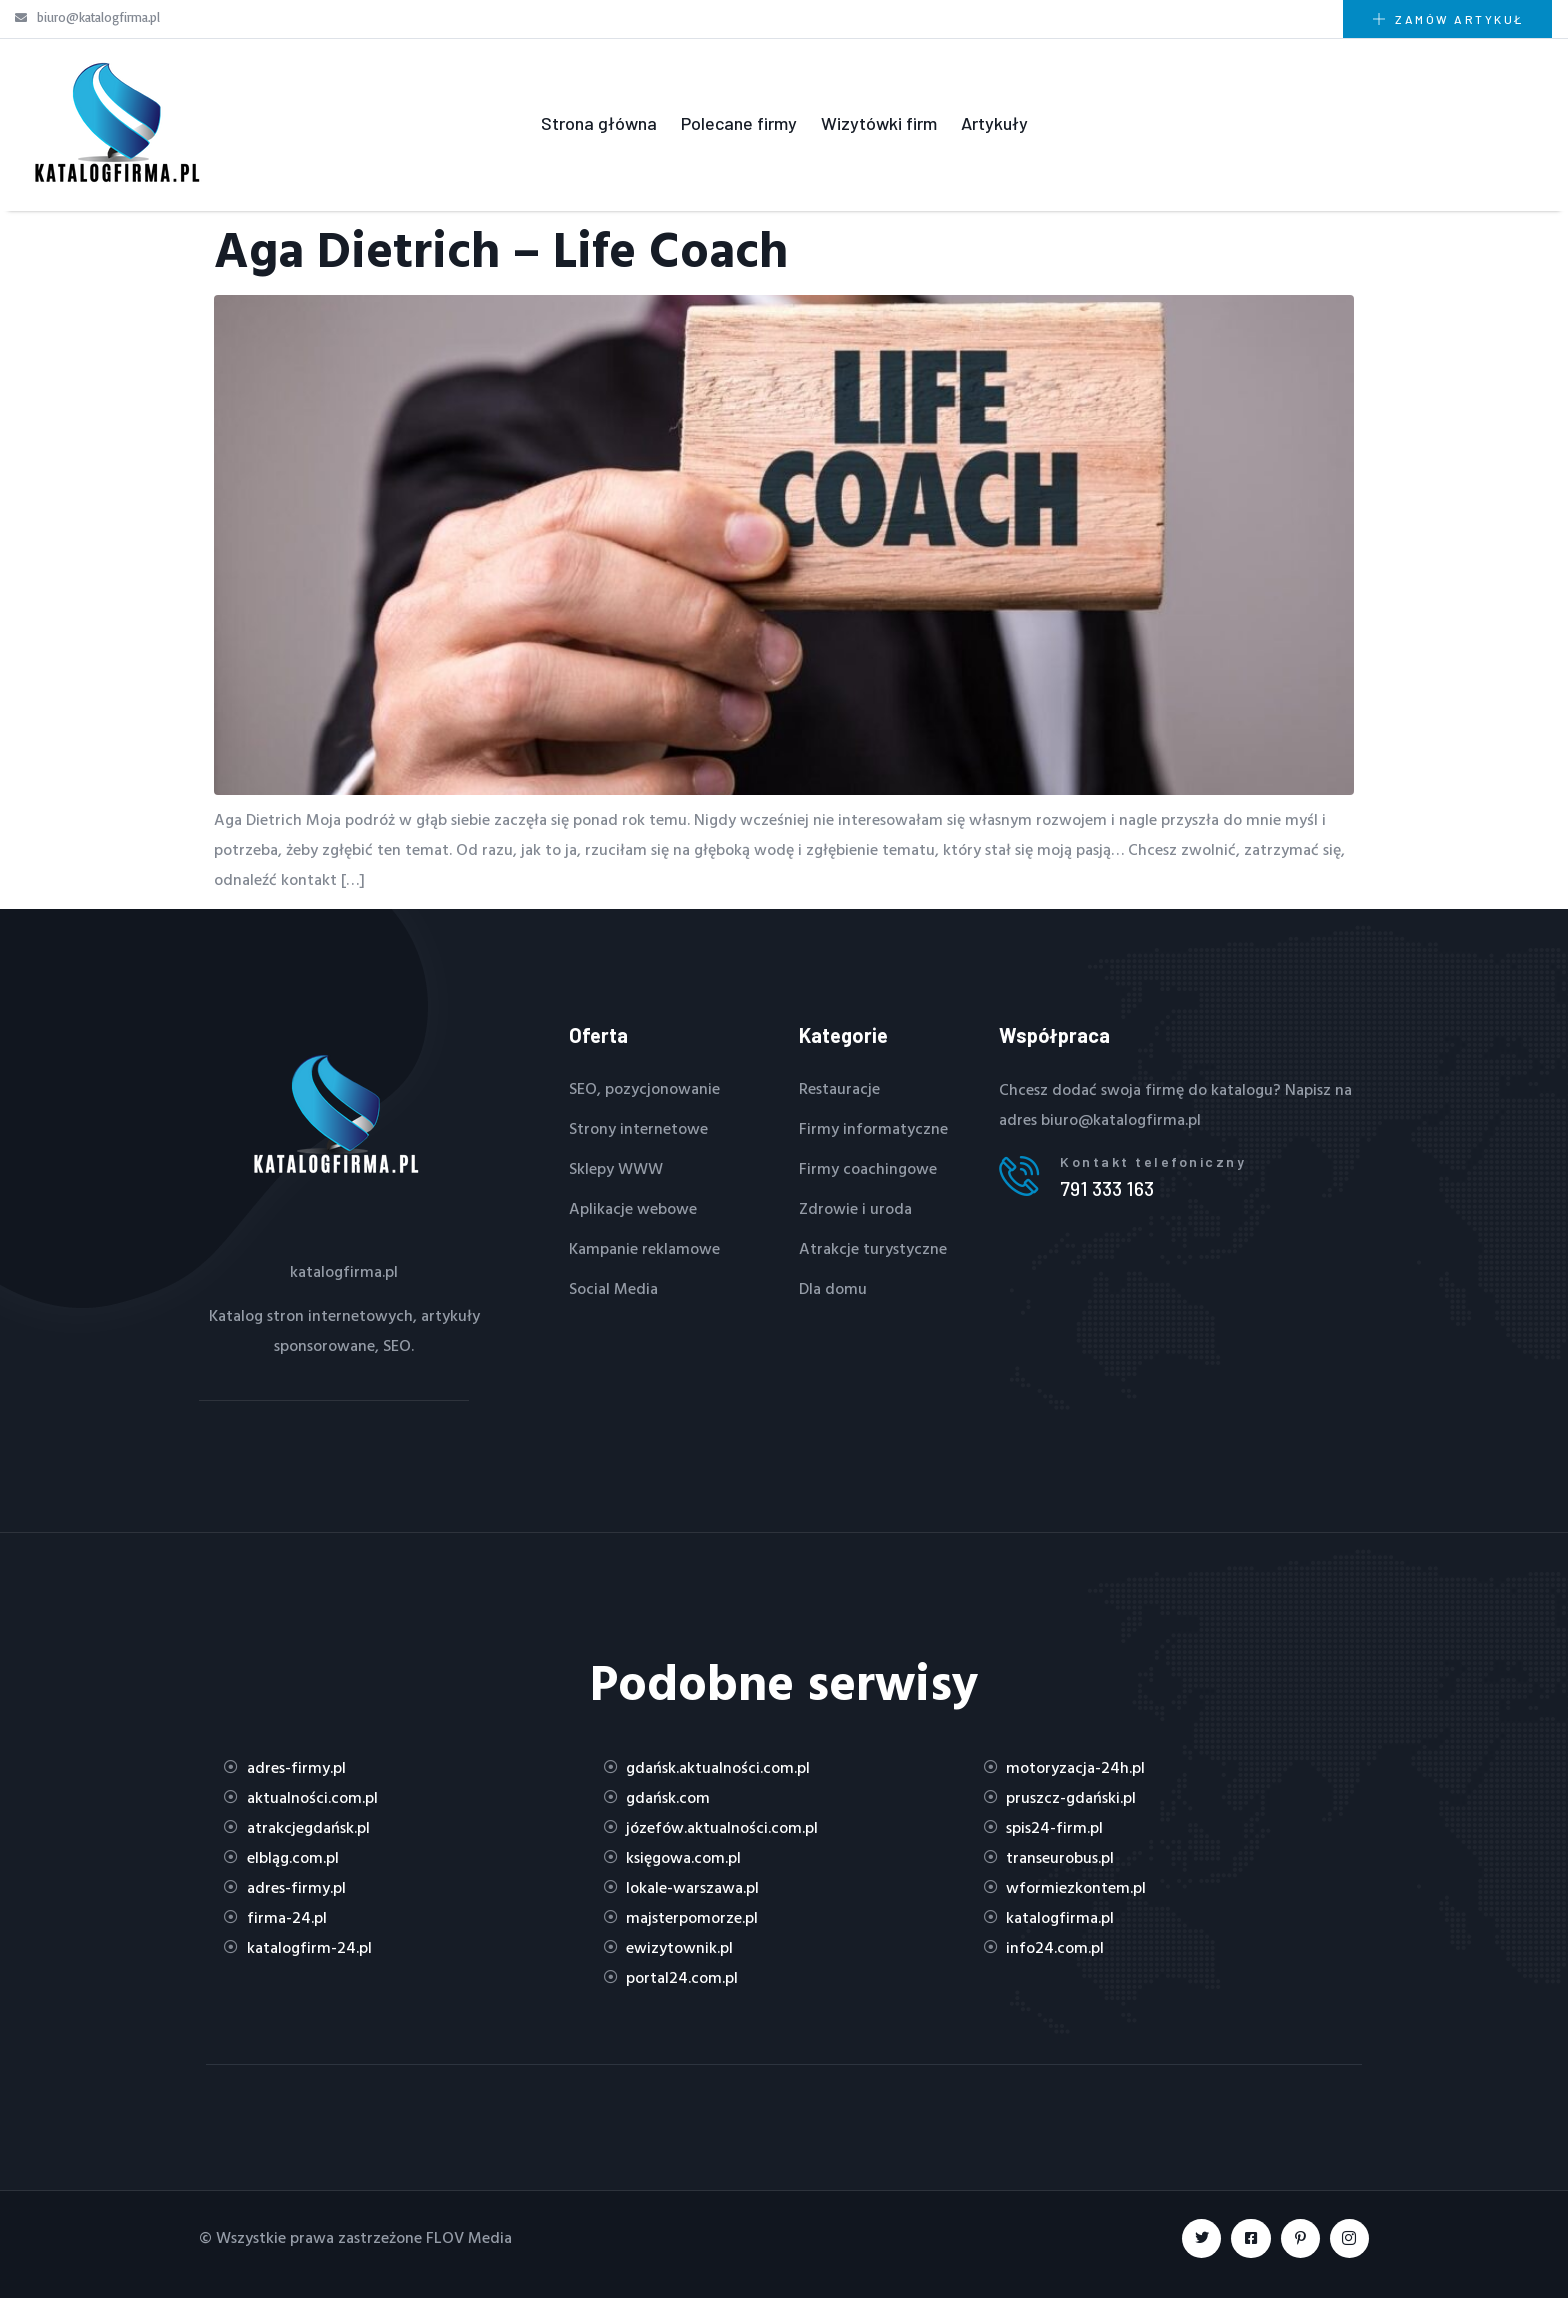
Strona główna (599, 123)
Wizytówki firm (879, 123)
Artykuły (994, 123)
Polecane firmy (739, 123)
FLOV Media (469, 2237)
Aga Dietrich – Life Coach (501, 248)
